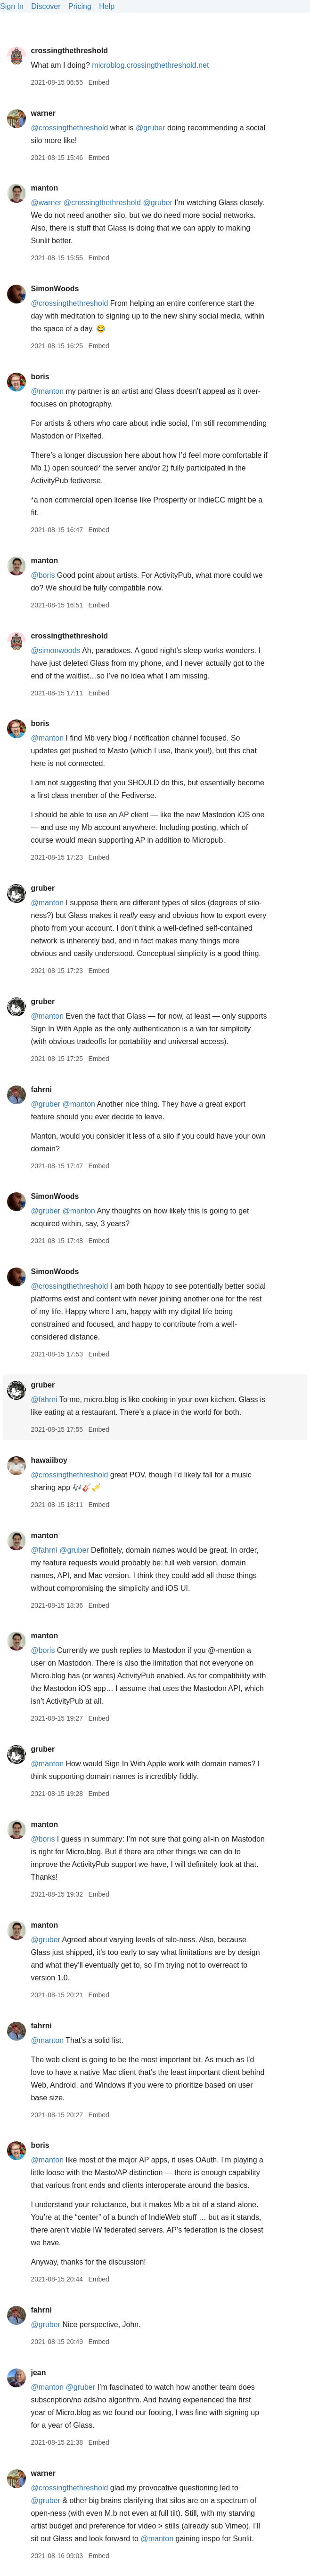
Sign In (12, 6)
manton (44, 188)
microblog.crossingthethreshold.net (150, 65)
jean (38, 2373)
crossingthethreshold (69, 51)
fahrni (41, 1089)
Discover (45, 6)
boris (40, 377)
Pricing (79, 6)
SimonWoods (55, 289)
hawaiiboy (49, 1460)
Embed (98, 82)
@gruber (150, 128)
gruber (43, 888)
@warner (46, 203)
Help (106, 6)
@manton (47, 391)
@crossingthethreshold (69, 128)
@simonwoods (55, 650)
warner (43, 113)
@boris (43, 575)
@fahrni (44, 1400)
